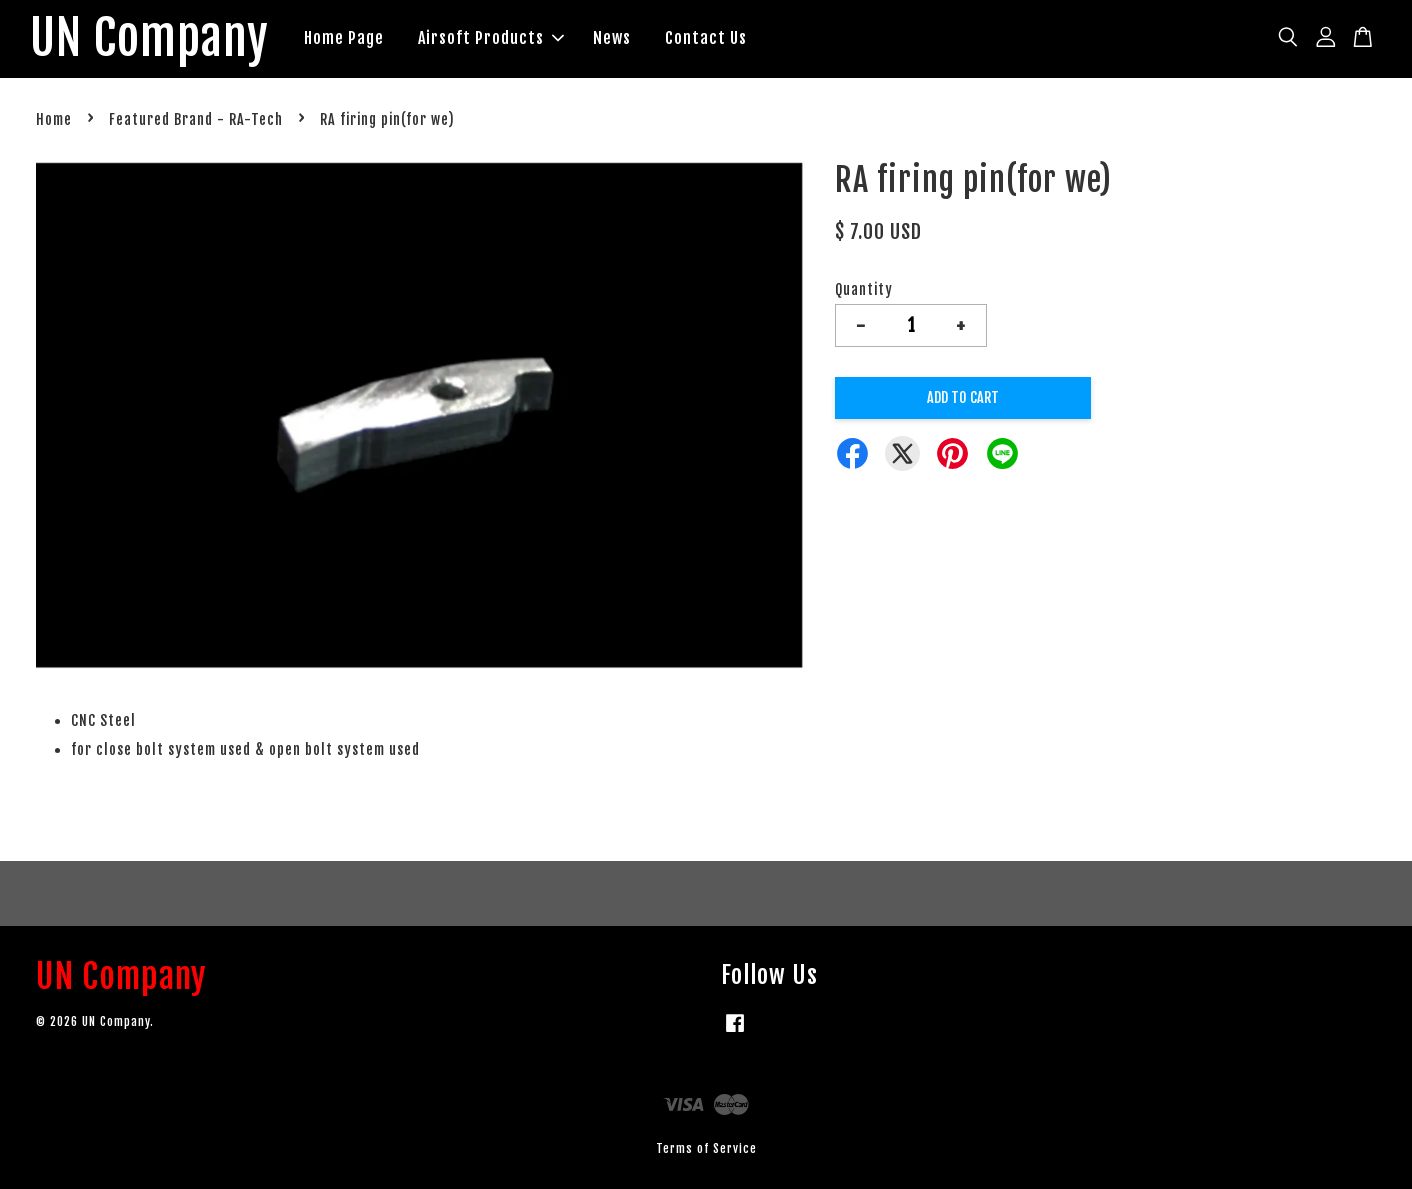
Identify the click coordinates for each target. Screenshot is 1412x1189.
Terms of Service (706, 1148)
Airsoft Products (491, 38)
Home (54, 119)
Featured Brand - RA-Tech (196, 119)
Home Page (344, 38)
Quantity (864, 289)
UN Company (149, 39)
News (612, 38)
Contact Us (706, 38)
